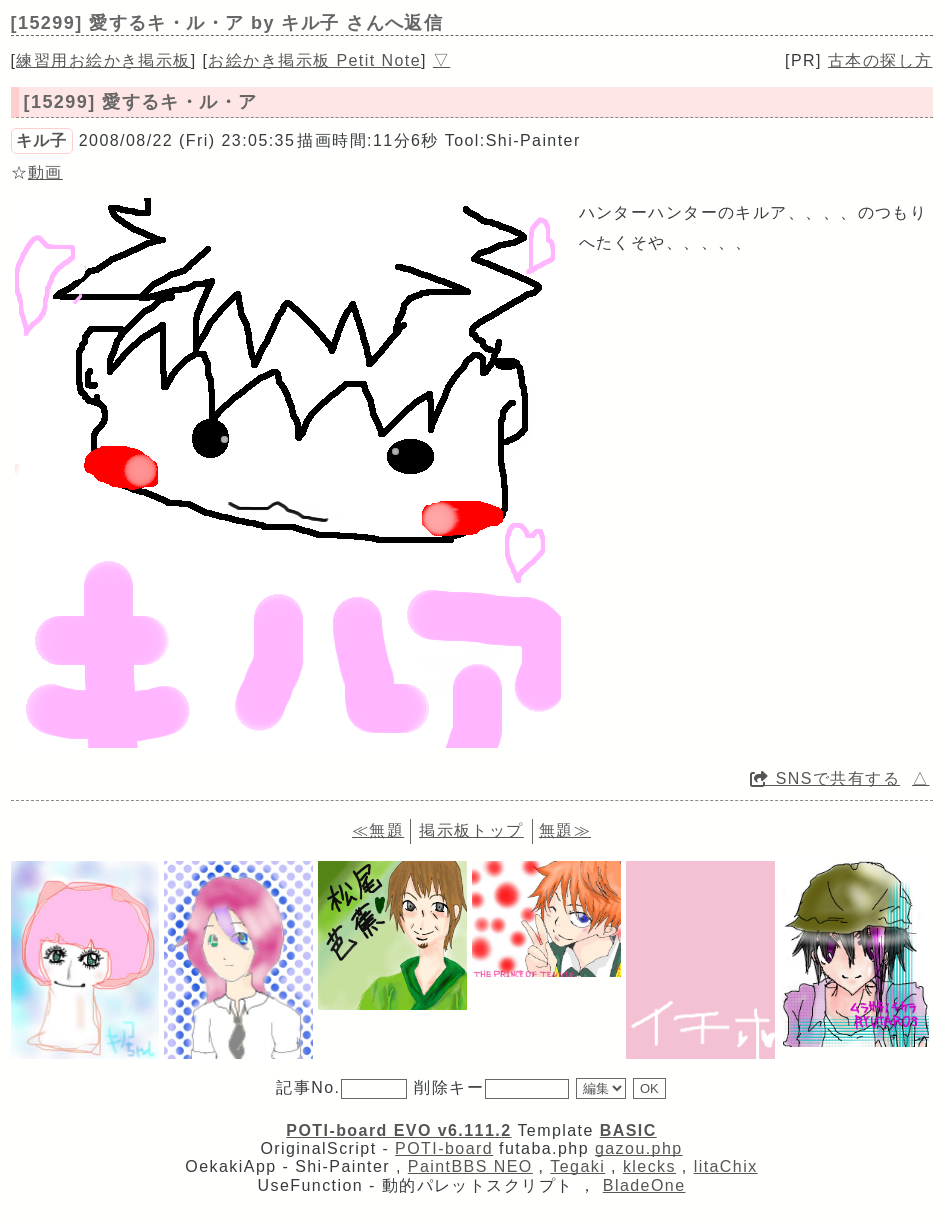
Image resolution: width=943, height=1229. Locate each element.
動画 (45, 172)
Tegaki (577, 1166)
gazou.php (639, 1148)
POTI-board (444, 1148)
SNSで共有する (825, 778)
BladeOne (644, 1185)
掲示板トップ (471, 830)
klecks (649, 1166)
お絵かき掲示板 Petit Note (314, 60)
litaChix (726, 1166)
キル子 (42, 140)
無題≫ (565, 830)
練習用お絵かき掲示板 (103, 60)
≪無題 (378, 830)
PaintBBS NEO (470, 1166)
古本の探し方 (880, 60)
